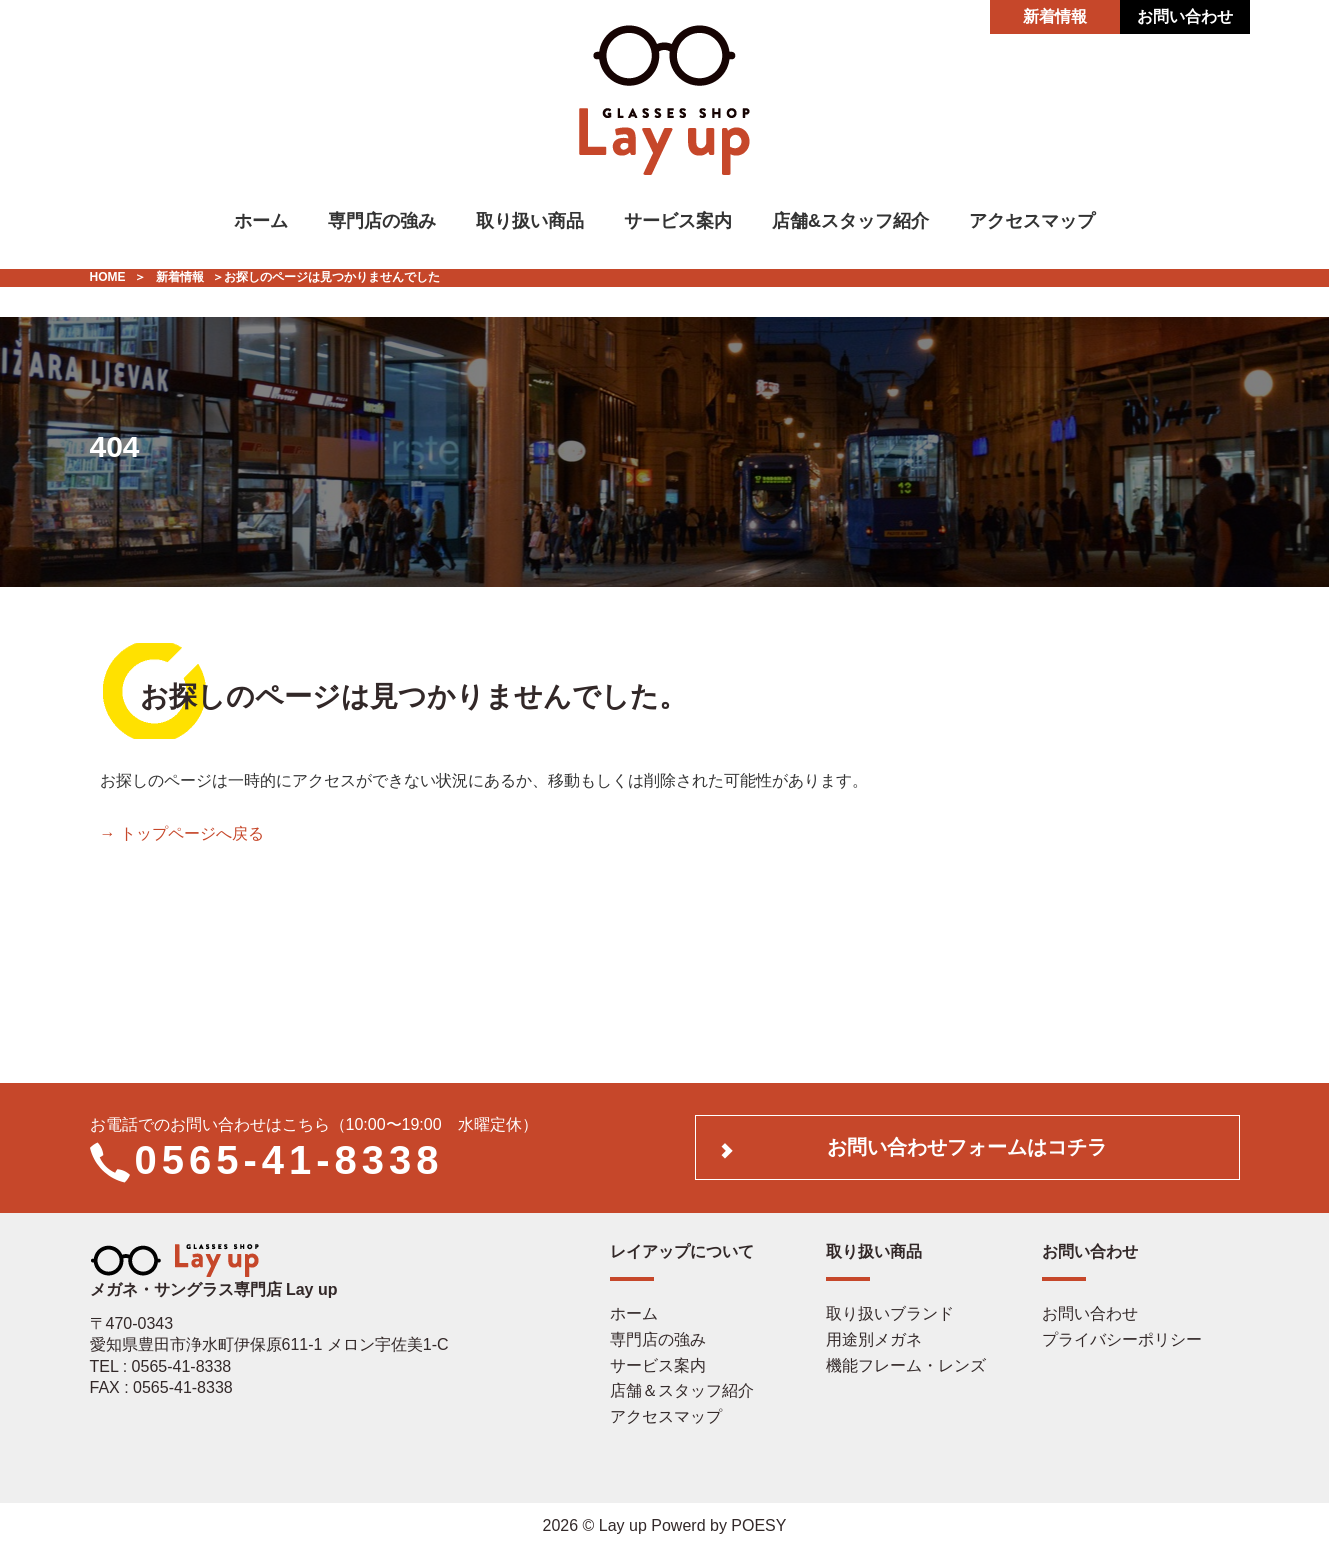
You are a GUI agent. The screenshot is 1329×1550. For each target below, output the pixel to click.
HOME (108, 277)
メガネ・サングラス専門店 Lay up (214, 1280)
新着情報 (1055, 16)
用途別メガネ (874, 1339)
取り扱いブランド (890, 1313)
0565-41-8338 (289, 1160)
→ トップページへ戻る (182, 833)
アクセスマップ (1032, 221)
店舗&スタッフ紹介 (850, 221)
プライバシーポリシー (1122, 1339)
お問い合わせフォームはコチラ (967, 1147)
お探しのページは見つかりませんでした (332, 277)
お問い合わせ (1185, 16)
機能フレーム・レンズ (906, 1365)
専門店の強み (382, 221)
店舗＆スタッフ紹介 (682, 1390)
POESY (758, 1525)
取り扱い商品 (530, 221)
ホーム (261, 221)
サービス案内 (678, 221)
